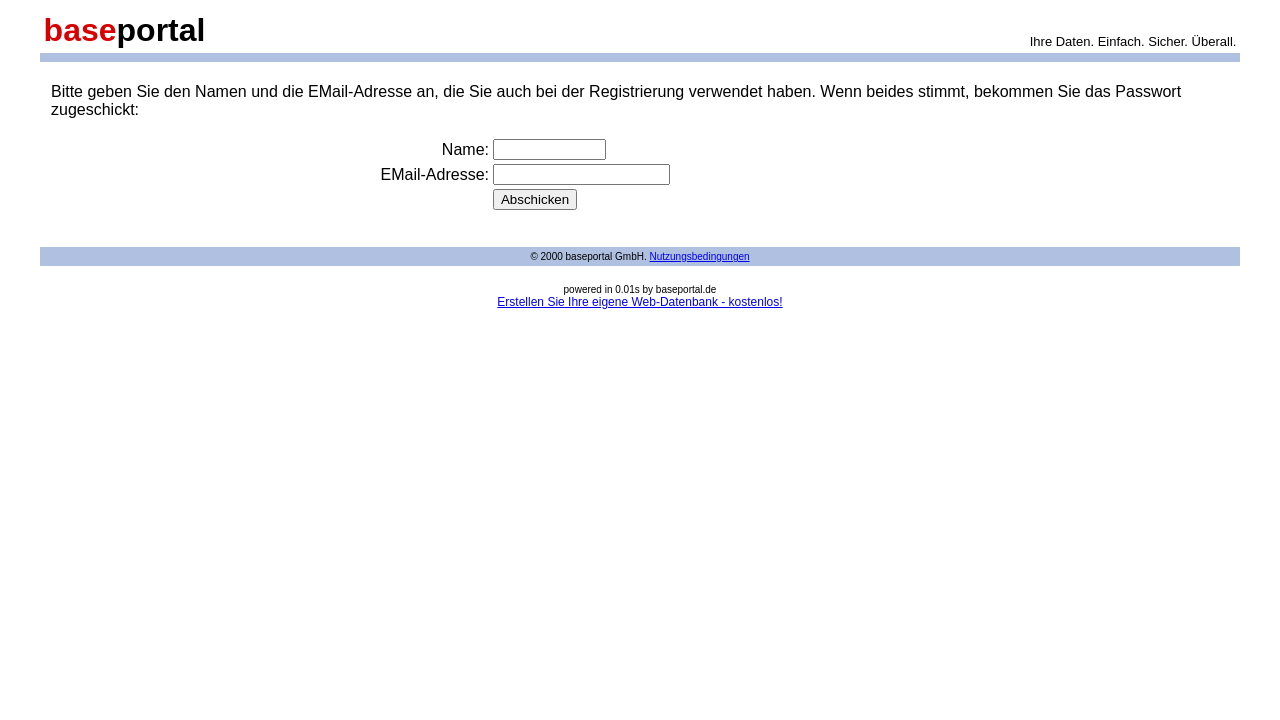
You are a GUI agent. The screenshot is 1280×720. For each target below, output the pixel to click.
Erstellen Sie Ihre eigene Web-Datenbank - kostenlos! (639, 302)
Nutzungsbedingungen (700, 256)
